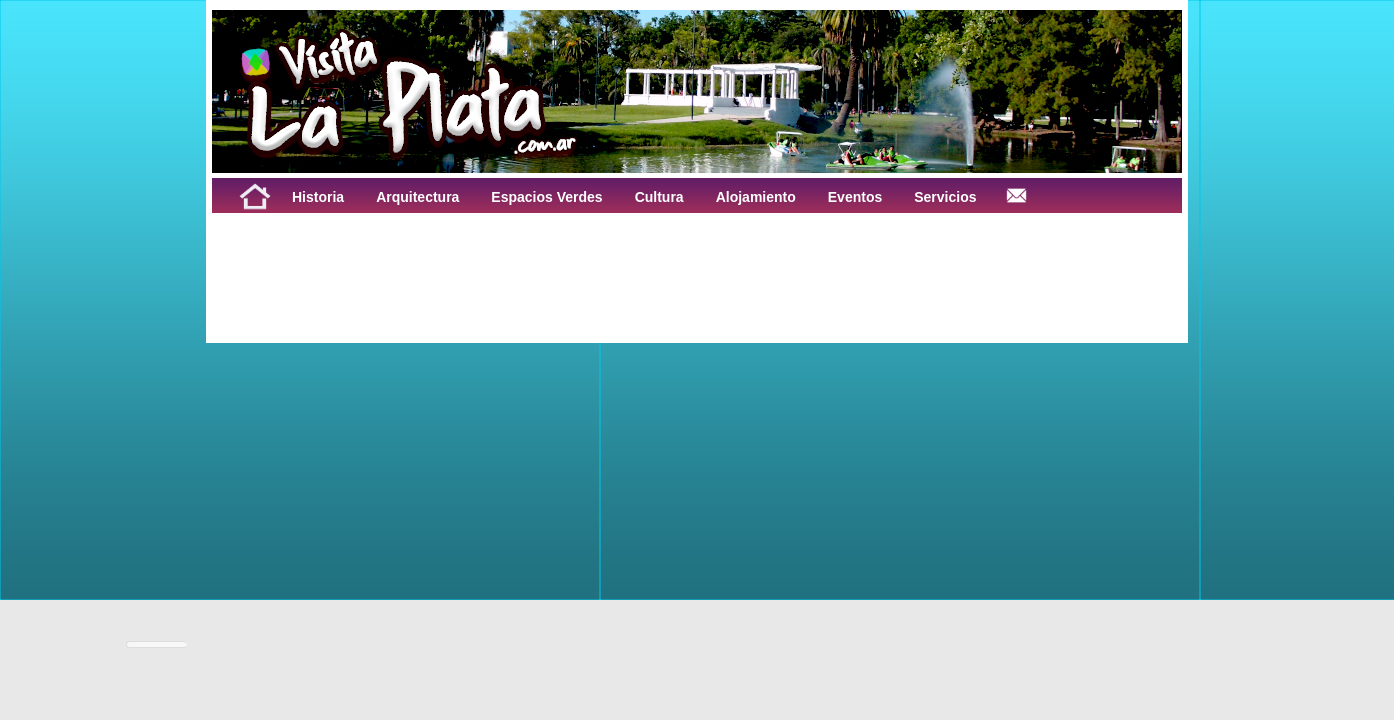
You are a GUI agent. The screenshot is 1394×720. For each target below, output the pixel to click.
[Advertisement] (460, 258)
